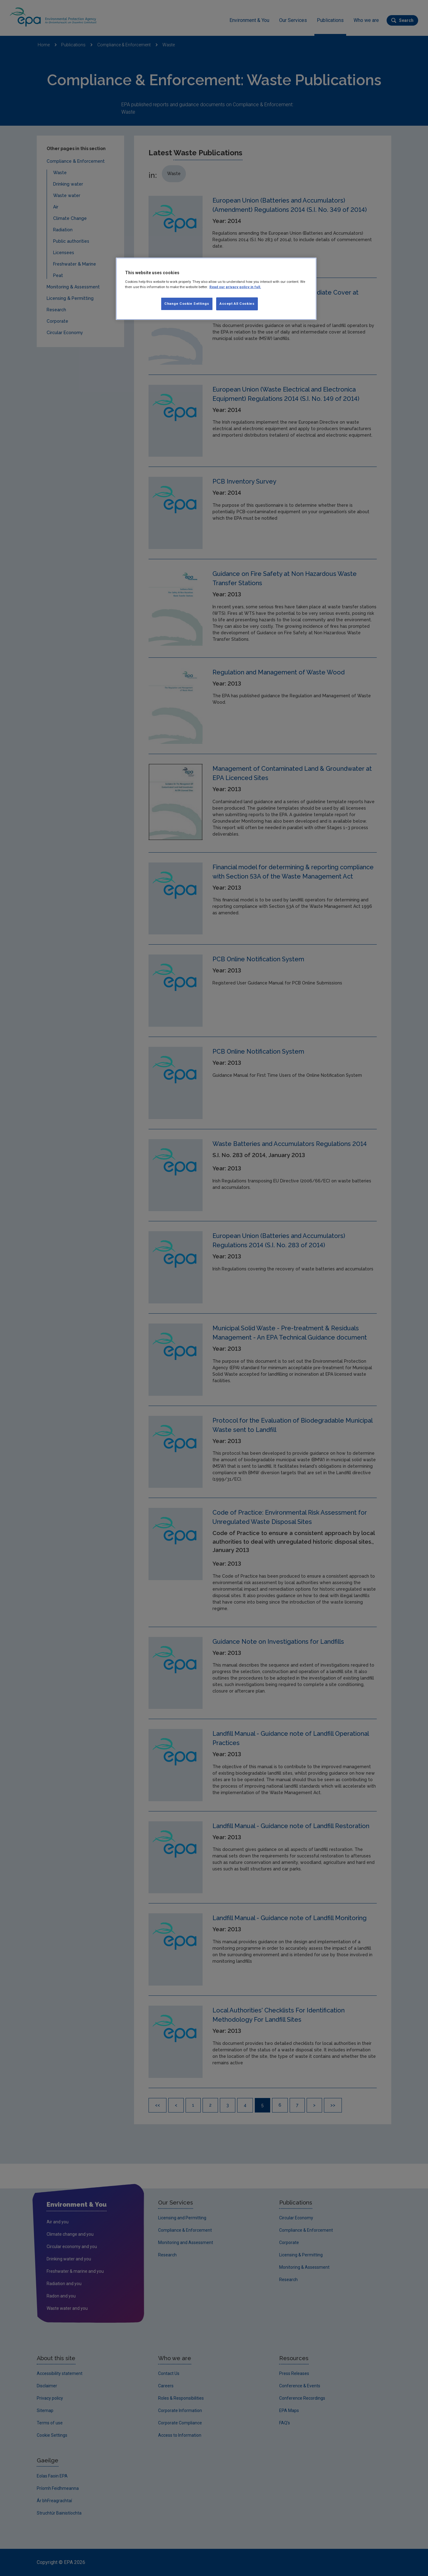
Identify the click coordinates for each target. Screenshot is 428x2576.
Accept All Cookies (237, 303)
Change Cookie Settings (186, 303)
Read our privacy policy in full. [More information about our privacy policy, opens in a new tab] (235, 287)
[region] (216, 289)
